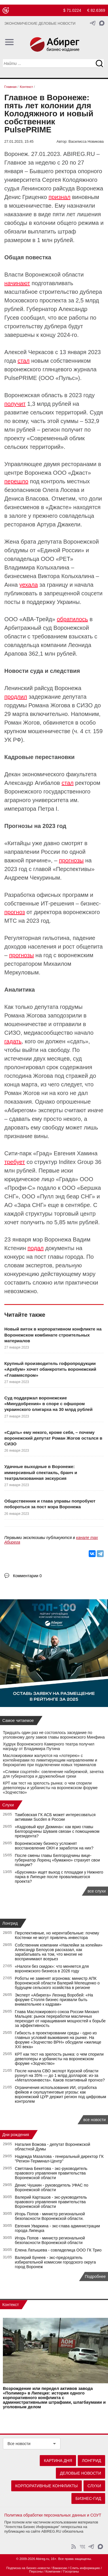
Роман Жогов (22, 722)
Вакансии (59, 2568)
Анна (11, 585)
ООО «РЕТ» (57, 559)
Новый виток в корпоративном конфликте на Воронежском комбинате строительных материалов (52, 1334)
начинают (17, 283)
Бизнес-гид (88, 2498)
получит (15, 404)
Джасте (59, 507)
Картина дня (58, 2460)
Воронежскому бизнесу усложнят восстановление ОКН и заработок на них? (54, 1845)
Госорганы (71, 2571)
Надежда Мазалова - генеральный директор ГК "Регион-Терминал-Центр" (59, 2158)
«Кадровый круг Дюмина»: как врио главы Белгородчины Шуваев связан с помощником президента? (57, 1831)
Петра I (47, 809)
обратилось (72, 619)
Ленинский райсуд (28, 688)
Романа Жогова (49, 705)
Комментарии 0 (27, 1575)
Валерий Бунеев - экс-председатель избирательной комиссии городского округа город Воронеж (55, 2262)
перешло (16, 481)
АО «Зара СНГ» (25, 1205)
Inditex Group (76, 1162)
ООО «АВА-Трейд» (29, 619)
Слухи (8, 1805)
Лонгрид (10, 1923)
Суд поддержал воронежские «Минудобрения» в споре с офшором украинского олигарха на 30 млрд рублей (48, 1403)
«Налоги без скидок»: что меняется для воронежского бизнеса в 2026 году (52, 1968)
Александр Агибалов (32, 783)
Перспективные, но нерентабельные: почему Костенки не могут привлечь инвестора (57, 1935)
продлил (15, 697)
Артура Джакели (58, 524)
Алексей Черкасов (29, 352)
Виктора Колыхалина (66, 576)
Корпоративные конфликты (46, 2486)
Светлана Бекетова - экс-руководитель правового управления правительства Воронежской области (51, 2173)
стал (24, 361)
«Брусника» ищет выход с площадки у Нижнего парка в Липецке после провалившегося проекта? (59, 1877)
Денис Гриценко (25, 197)
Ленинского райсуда (48, 188)
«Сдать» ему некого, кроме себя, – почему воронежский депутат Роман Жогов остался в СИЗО (53, 1438)
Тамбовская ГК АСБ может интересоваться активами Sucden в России (55, 1817)
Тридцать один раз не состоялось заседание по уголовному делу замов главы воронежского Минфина (54, 1734)
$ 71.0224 (72, 10)
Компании (53, 2571)
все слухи (97, 1891)
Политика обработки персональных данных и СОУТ (52, 2515)
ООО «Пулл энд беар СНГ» (58, 1196)
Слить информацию (85, 2568)
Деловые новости (80, 2473)
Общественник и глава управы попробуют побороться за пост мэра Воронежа (49, 1504)
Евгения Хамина (75, 1153)
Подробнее (95, 2276)
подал (36, 1248)
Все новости (19, 2443)
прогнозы (71, 860)
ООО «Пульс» (59, 378)
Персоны (36, 2571)
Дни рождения (15, 2134)
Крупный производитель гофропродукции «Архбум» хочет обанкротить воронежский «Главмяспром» (50, 1369)
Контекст (10, 2304)
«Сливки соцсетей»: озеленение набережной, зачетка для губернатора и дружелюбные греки (53, 1774)
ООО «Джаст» (72, 473)
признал (60, 197)
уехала (28, 585)
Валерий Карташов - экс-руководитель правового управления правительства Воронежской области (51, 2202)
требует (14, 1162)
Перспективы (73, 869)
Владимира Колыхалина (36, 567)
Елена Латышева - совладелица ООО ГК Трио (58, 2250)
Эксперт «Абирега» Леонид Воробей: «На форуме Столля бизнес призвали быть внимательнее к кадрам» (54, 2000)
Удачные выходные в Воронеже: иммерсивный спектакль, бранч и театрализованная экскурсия (40, 1472)
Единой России (60, 550)
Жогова (43, 1076)
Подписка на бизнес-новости (28, 2568)
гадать (13, 1041)
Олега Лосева (60, 490)
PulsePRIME (20, 378)
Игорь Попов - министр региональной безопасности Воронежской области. (50, 2216)
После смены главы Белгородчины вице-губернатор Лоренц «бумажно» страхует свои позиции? (57, 1860)
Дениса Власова (26, 498)
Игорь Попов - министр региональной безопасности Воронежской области (50, 2240)
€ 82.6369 (96, 10)
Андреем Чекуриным (32, 877)
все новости (94, 2119)
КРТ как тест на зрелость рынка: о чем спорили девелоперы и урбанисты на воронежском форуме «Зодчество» (50, 1788)
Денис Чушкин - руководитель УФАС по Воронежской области (51, 2187)
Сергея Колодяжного (69, 180)
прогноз (14, 912)
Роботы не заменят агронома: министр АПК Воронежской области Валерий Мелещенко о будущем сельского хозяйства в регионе (57, 1983)
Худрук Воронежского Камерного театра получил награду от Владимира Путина (48, 1746)
